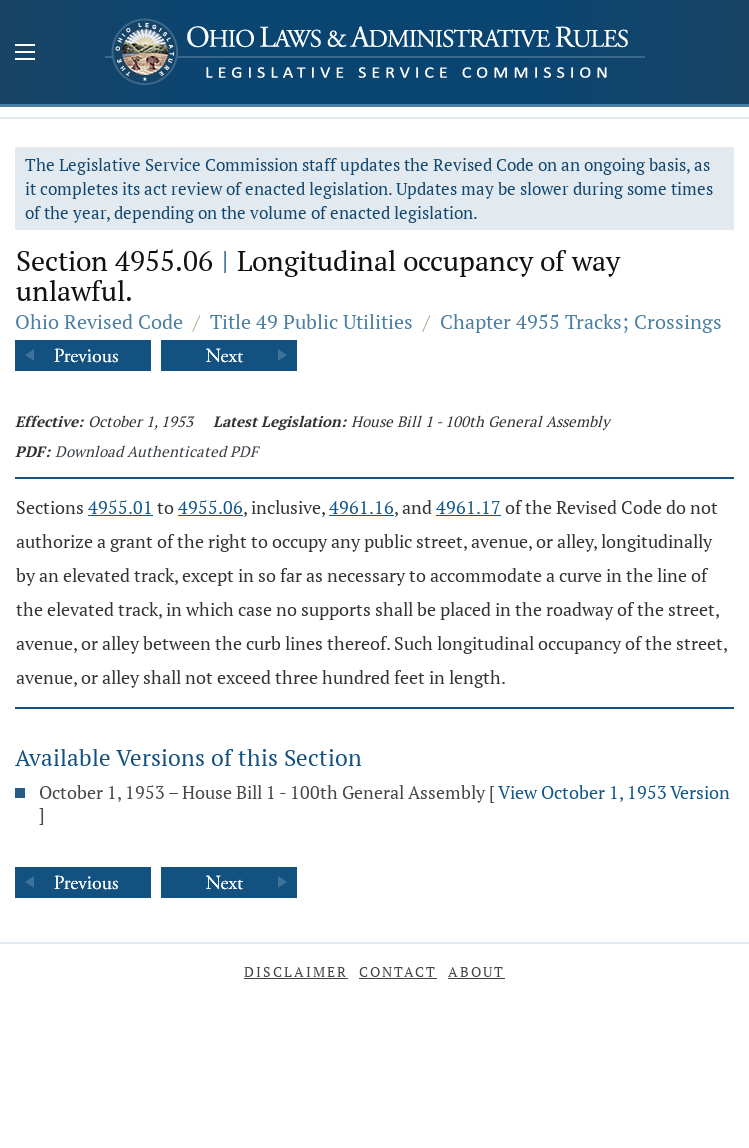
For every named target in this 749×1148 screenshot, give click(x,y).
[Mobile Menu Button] (25, 54)
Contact (398, 971)
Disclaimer (296, 971)
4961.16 (361, 507)
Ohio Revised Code (99, 321)
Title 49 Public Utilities (311, 321)
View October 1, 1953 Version (614, 792)
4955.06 (210, 507)
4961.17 (468, 507)
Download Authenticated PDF (156, 451)
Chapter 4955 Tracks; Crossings (581, 321)
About (476, 971)
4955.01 (120, 507)
